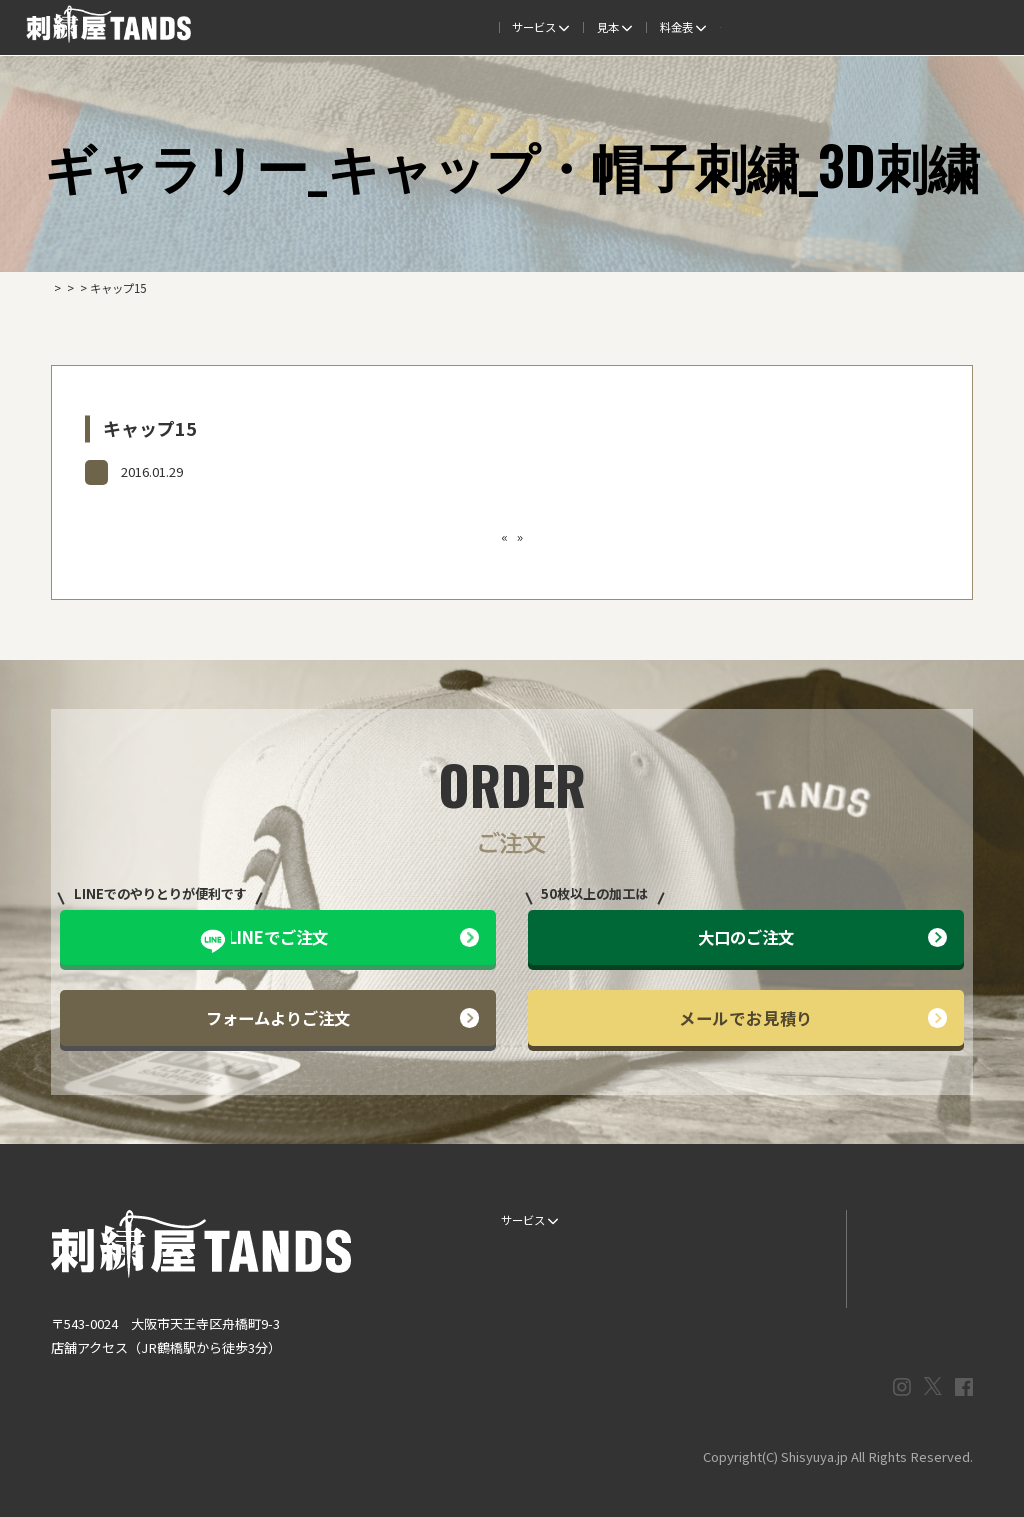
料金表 (657, 27)
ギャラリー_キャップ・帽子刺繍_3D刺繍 (199, 471)
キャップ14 (401, 536)
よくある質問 (574, 27)
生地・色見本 (656, 1220)
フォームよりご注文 (342, 1018)
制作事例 (491, 27)
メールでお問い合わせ (909, 1253)
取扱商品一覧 (741, 27)
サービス (257, 27)
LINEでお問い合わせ (904, 1220)
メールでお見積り (813, 1018)
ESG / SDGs (524, 1319)
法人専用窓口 (906, 27)
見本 (424, 27)
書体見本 (518, 1286)
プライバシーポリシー (909, 1286)
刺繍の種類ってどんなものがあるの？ (547, 536)
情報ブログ (771, 1253)
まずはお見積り (782, 1286)
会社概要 (823, 27)
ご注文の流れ (346, 27)
